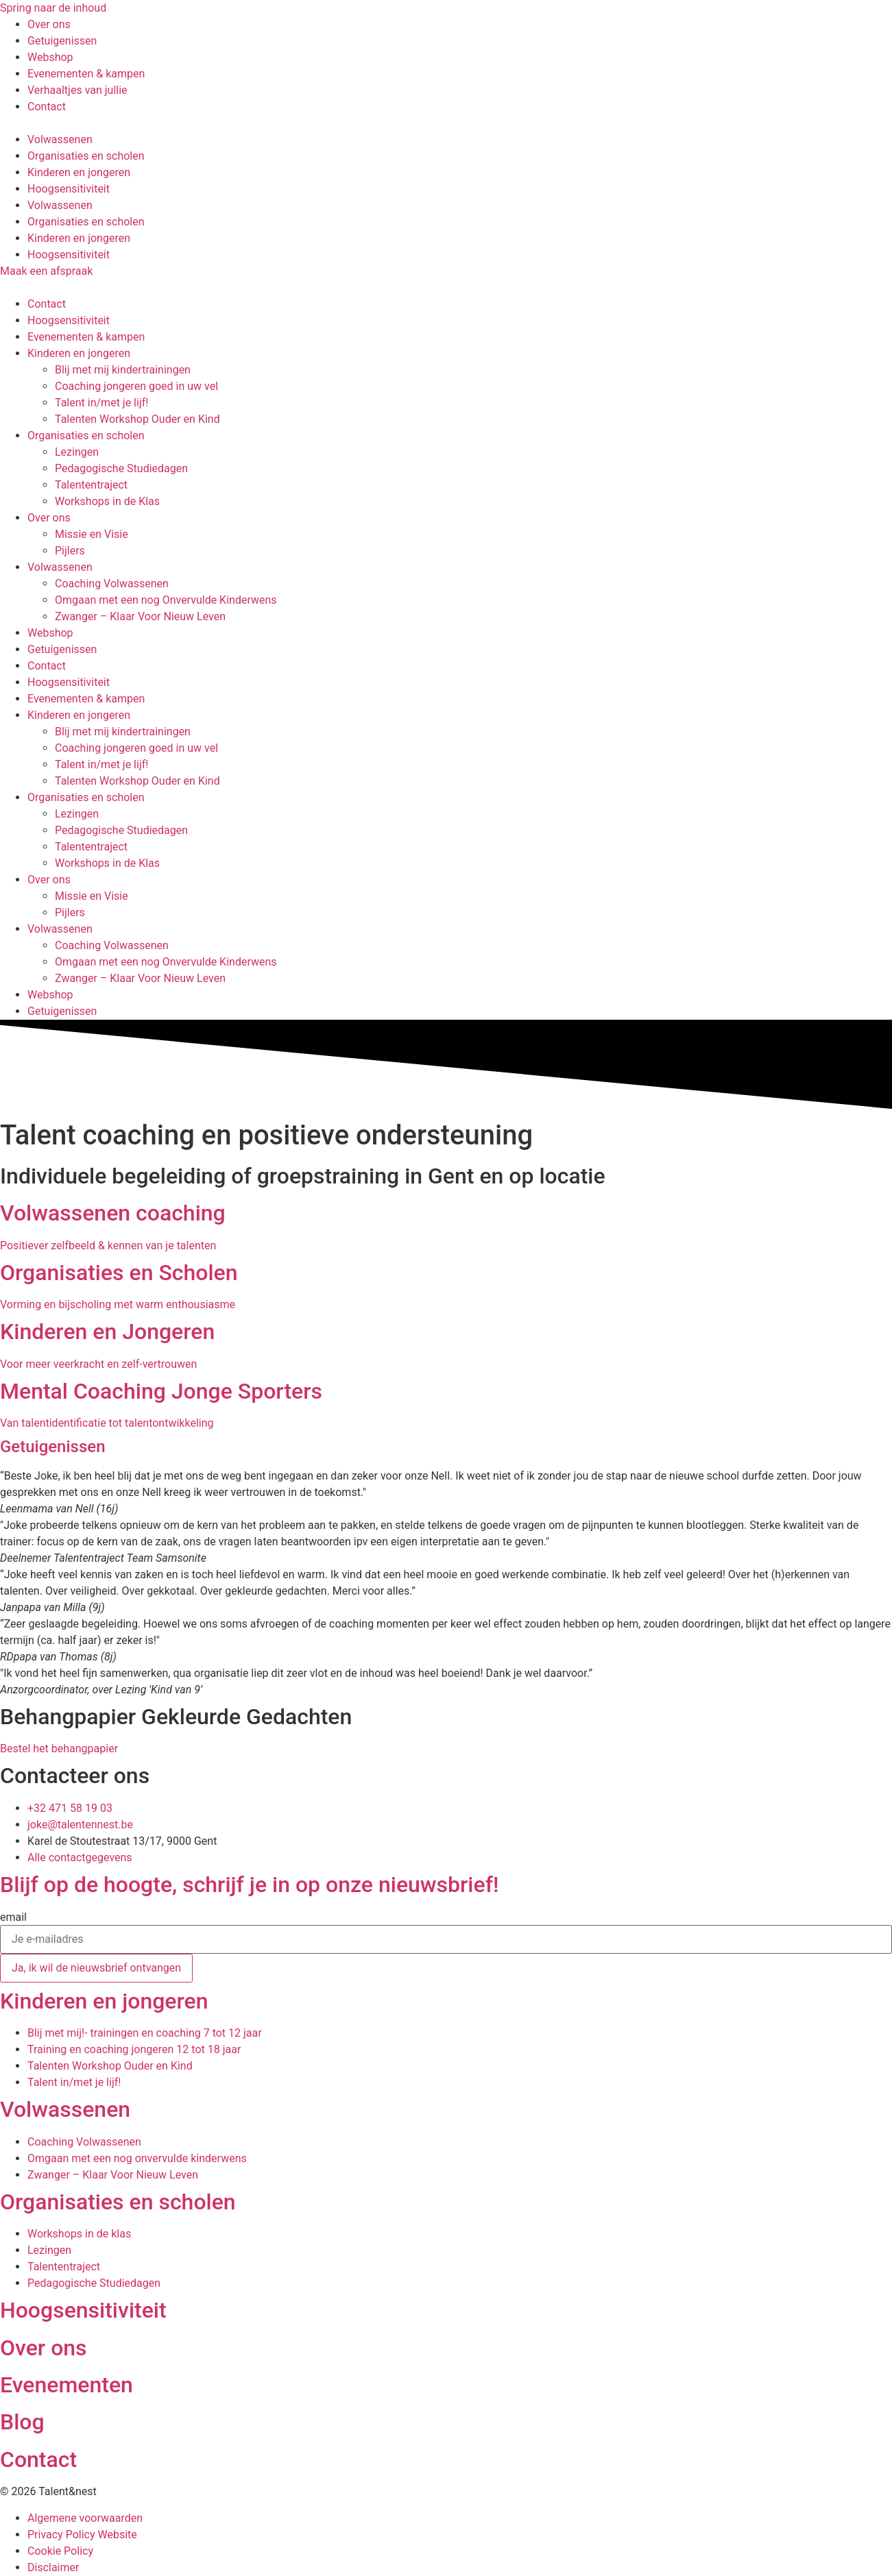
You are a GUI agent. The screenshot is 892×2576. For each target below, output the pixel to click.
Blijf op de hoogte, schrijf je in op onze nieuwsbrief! (249, 1885)
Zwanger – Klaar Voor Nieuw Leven (140, 616)
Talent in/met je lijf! (101, 402)
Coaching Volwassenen (112, 583)
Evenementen (66, 2385)
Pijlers (70, 550)
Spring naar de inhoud (53, 7)
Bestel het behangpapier (59, 1748)
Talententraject (91, 484)
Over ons (49, 517)
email (13, 1917)
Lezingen (77, 451)
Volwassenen (60, 139)
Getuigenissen (62, 649)
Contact (46, 303)
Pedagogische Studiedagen (121, 468)
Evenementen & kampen (86, 336)
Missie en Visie (91, 534)
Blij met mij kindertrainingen (123, 369)
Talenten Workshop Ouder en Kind (137, 419)
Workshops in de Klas (107, 501)
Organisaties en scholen (86, 155)
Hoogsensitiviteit (68, 188)
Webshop (50, 632)
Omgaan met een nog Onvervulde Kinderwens (166, 599)
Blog (22, 2422)
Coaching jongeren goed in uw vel (136, 386)
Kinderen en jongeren (78, 172)
